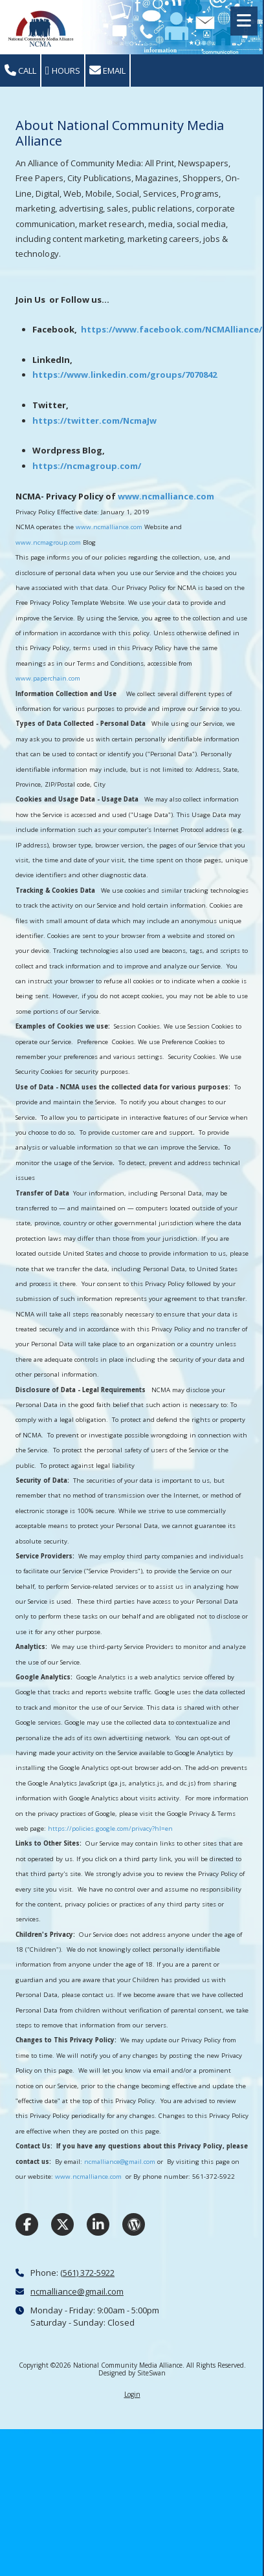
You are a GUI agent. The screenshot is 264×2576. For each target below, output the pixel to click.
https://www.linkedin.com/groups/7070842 (124, 374)
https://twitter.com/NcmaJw (94, 420)
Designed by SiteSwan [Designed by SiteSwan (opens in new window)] (132, 2372)
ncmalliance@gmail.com (119, 2161)
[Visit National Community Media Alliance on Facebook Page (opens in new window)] (27, 2224)
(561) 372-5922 (87, 2272)
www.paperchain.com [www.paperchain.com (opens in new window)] (48, 678)
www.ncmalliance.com (166, 496)
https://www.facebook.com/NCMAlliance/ (171, 329)
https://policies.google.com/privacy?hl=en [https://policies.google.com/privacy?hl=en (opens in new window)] (110, 1828)
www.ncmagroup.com (48, 542)
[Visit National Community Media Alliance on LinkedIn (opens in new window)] (98, 2224)
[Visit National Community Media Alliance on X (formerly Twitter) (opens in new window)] (62, 2224)
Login (132, 2394)
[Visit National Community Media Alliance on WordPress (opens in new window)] (133, 2224)
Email (107, 71)
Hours (62, 71)
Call (20, 71)
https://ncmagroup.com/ (86, 466)
